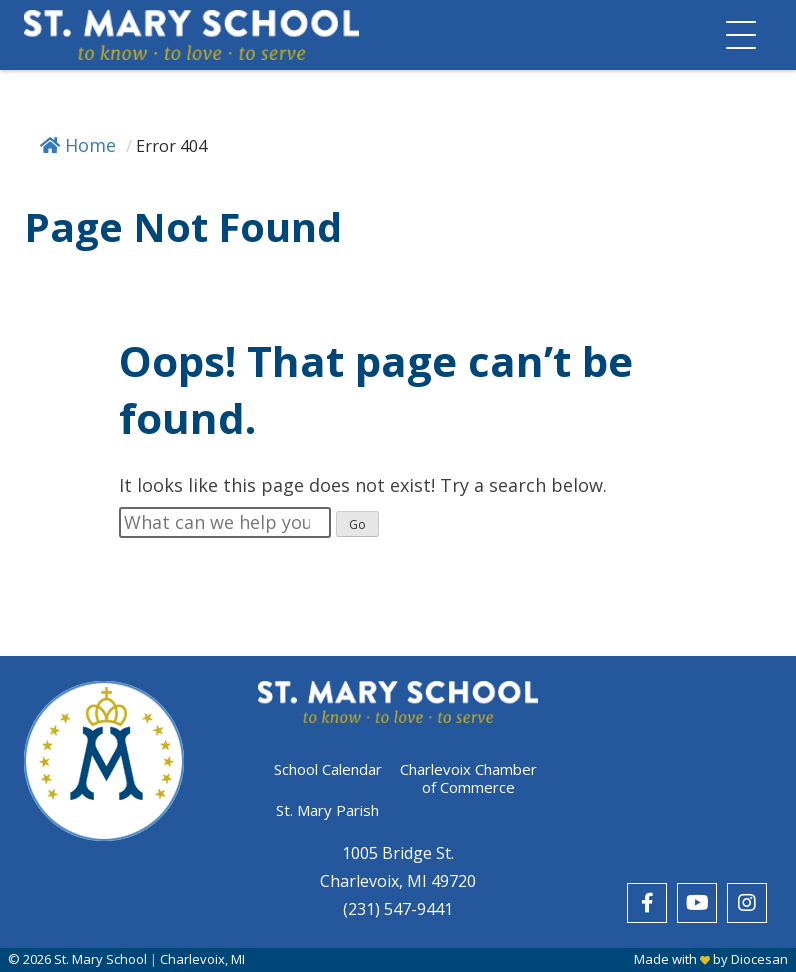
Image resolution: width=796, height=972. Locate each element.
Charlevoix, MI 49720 (398, 881)
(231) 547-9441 (398, 909)
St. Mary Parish (327, 810)
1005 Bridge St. (398, 853)
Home (78, 145)
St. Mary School (100, 959)
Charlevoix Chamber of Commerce (468, 778)
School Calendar (328, 769)
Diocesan (759, 959)
